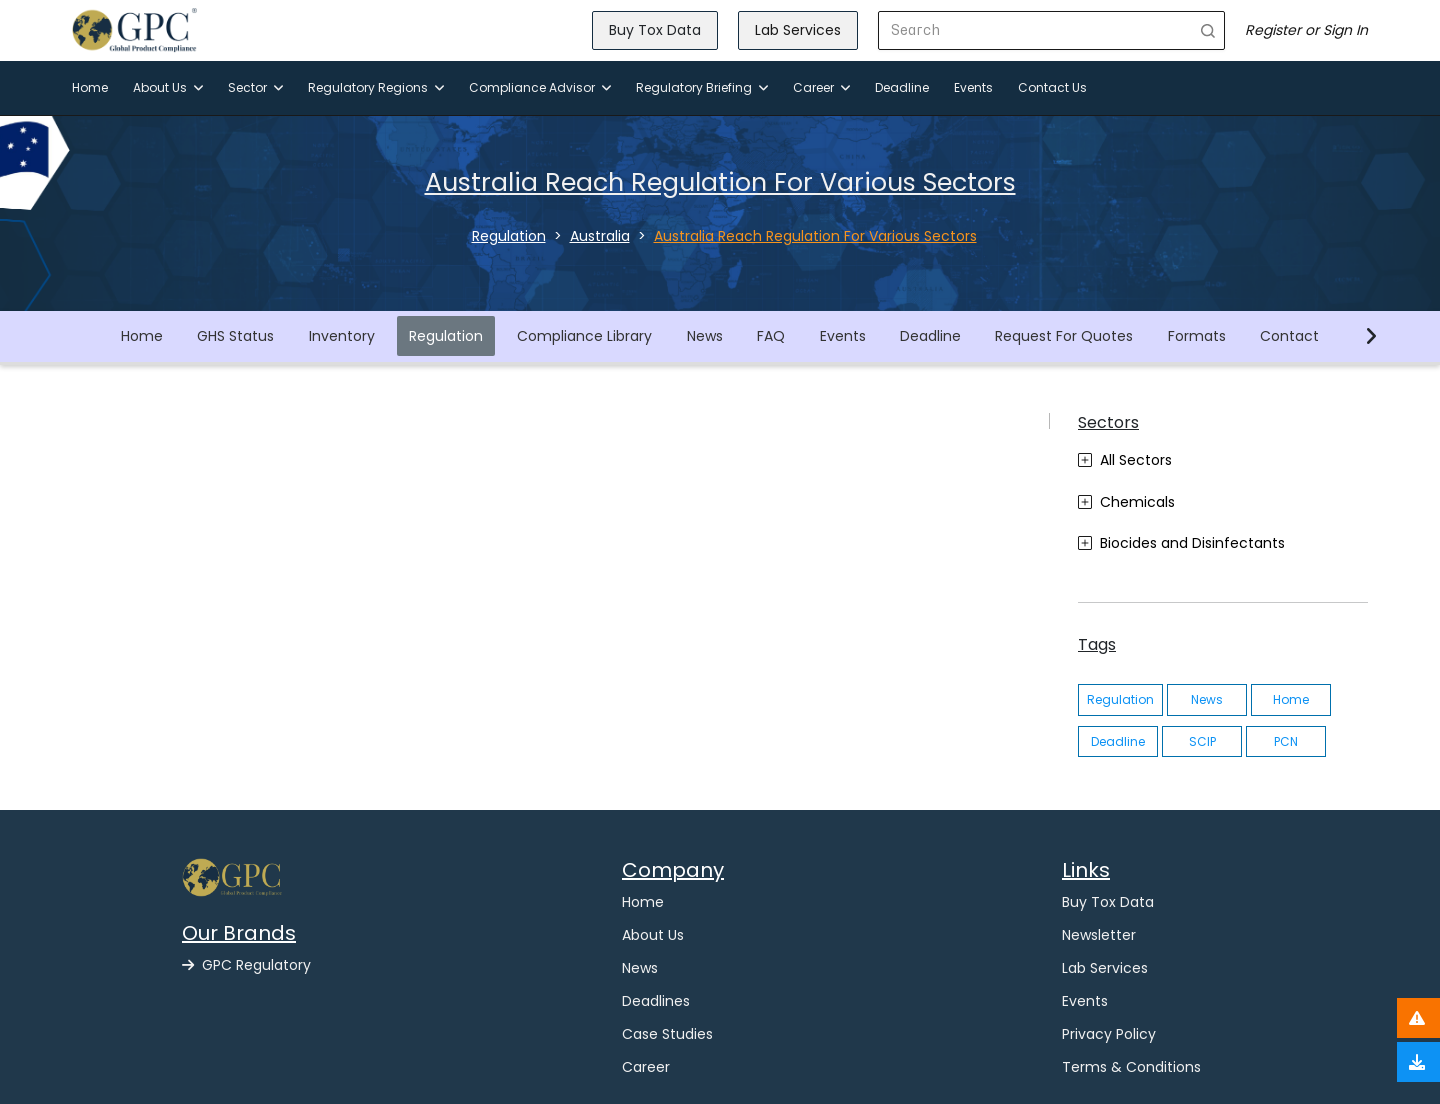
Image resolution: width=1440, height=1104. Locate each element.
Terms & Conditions (1131, 1067)
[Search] (1035, 30)
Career (821, 87)
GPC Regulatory (246, 965)
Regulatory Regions (376, 87)
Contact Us (1052, 87)
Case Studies (667, 1034)
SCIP (1202, 741)
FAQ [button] (771, 336)
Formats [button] (1197, 336)
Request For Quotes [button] (1064, 336)
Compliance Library (584, 336)
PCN (1286, 741)
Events (973, 87)
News (705, 336)
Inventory (342, 336)
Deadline (902, 87)
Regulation (446, 336)
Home (90, 87)
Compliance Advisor (540, 87)
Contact (1289, 336)
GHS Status (235, 336)
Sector (255, 87)
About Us (168, 87)
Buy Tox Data (655, 30)
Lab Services (798, 30)
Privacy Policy (1109, 1034)
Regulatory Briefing (702, 87)
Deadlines (656, 1001)
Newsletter (1099, 935)
